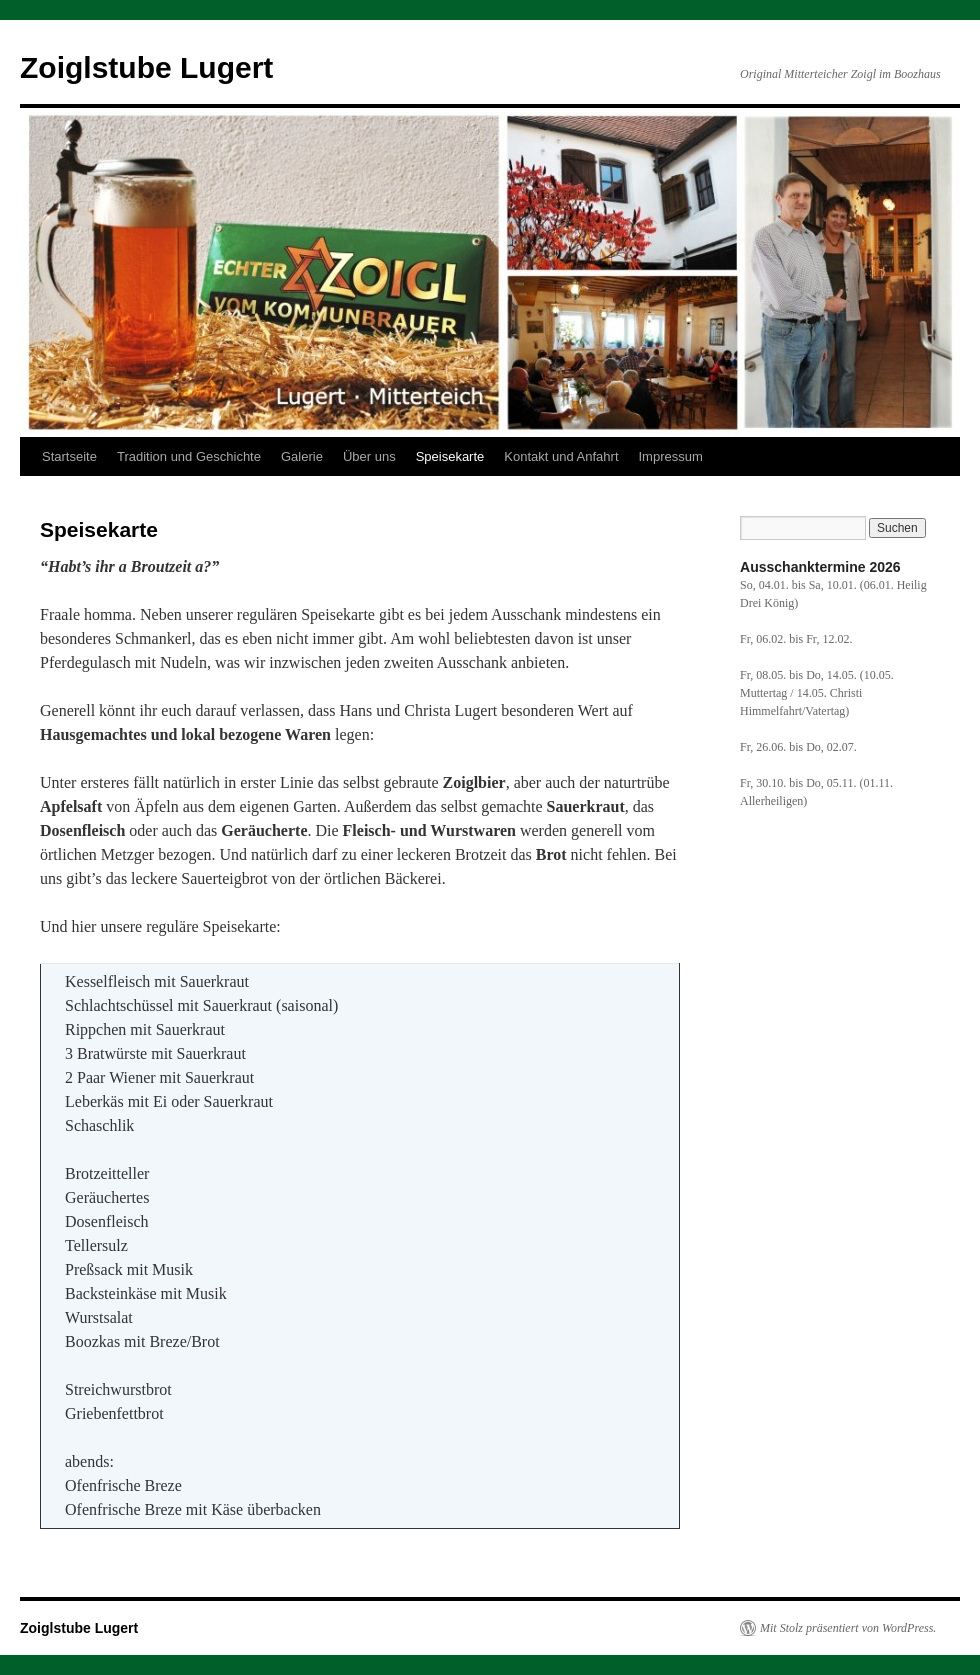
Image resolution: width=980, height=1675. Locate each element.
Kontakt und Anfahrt (561, 456)
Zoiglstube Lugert (146, 67)
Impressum (671, 456)
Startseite (69, 456)
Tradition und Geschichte (189, 456)
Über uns (369, 456)
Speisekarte (450, 456)
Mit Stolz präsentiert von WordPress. (848, 1628)
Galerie (302, 456)
